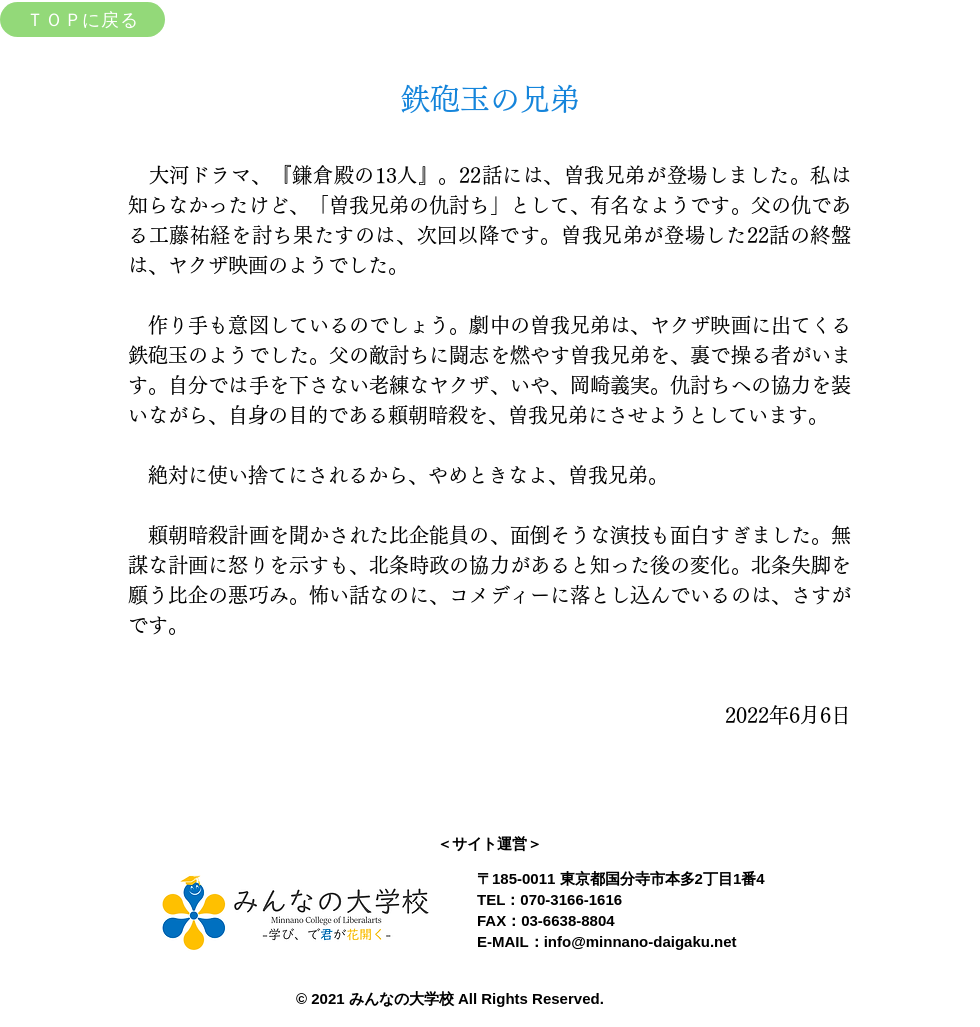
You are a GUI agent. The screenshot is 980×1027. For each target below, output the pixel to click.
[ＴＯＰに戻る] (82, 19)
